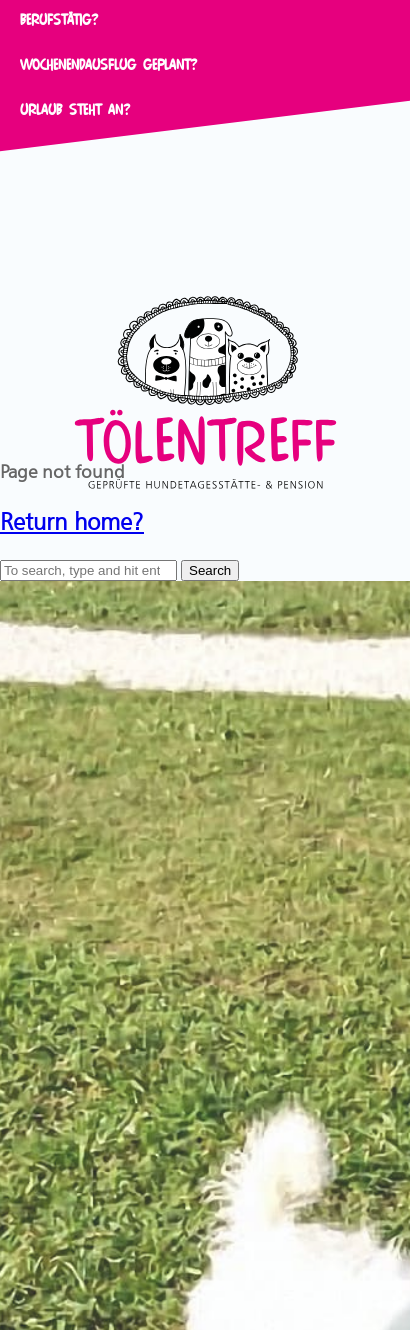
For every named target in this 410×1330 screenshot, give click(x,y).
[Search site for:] (88, 570)
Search (210, 570)
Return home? (72, 518)
